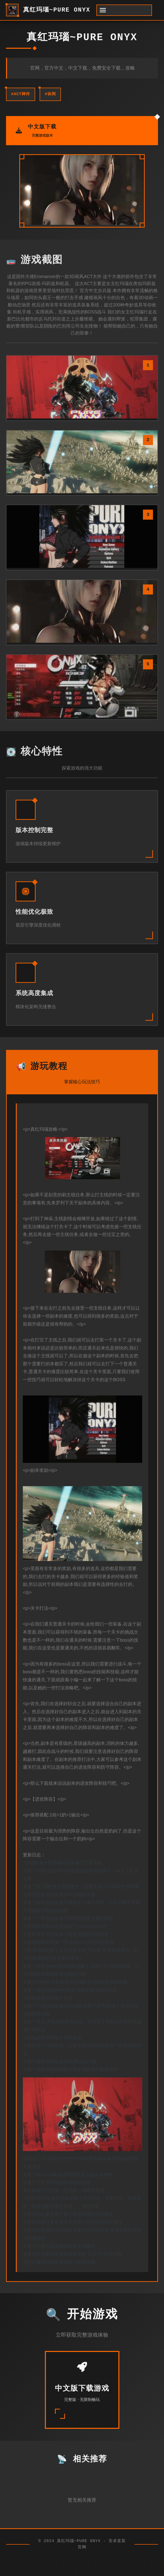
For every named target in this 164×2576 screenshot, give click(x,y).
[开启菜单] (124, 10)
